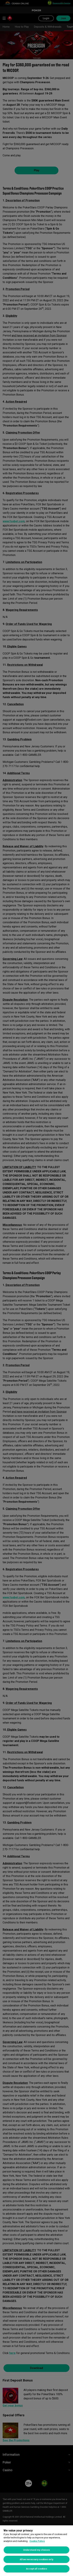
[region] (36, 2550)
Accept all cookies (36, 2568)
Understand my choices (36, 2550)
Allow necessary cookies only (36, 2559)
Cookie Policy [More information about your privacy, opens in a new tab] (37, 2541)
